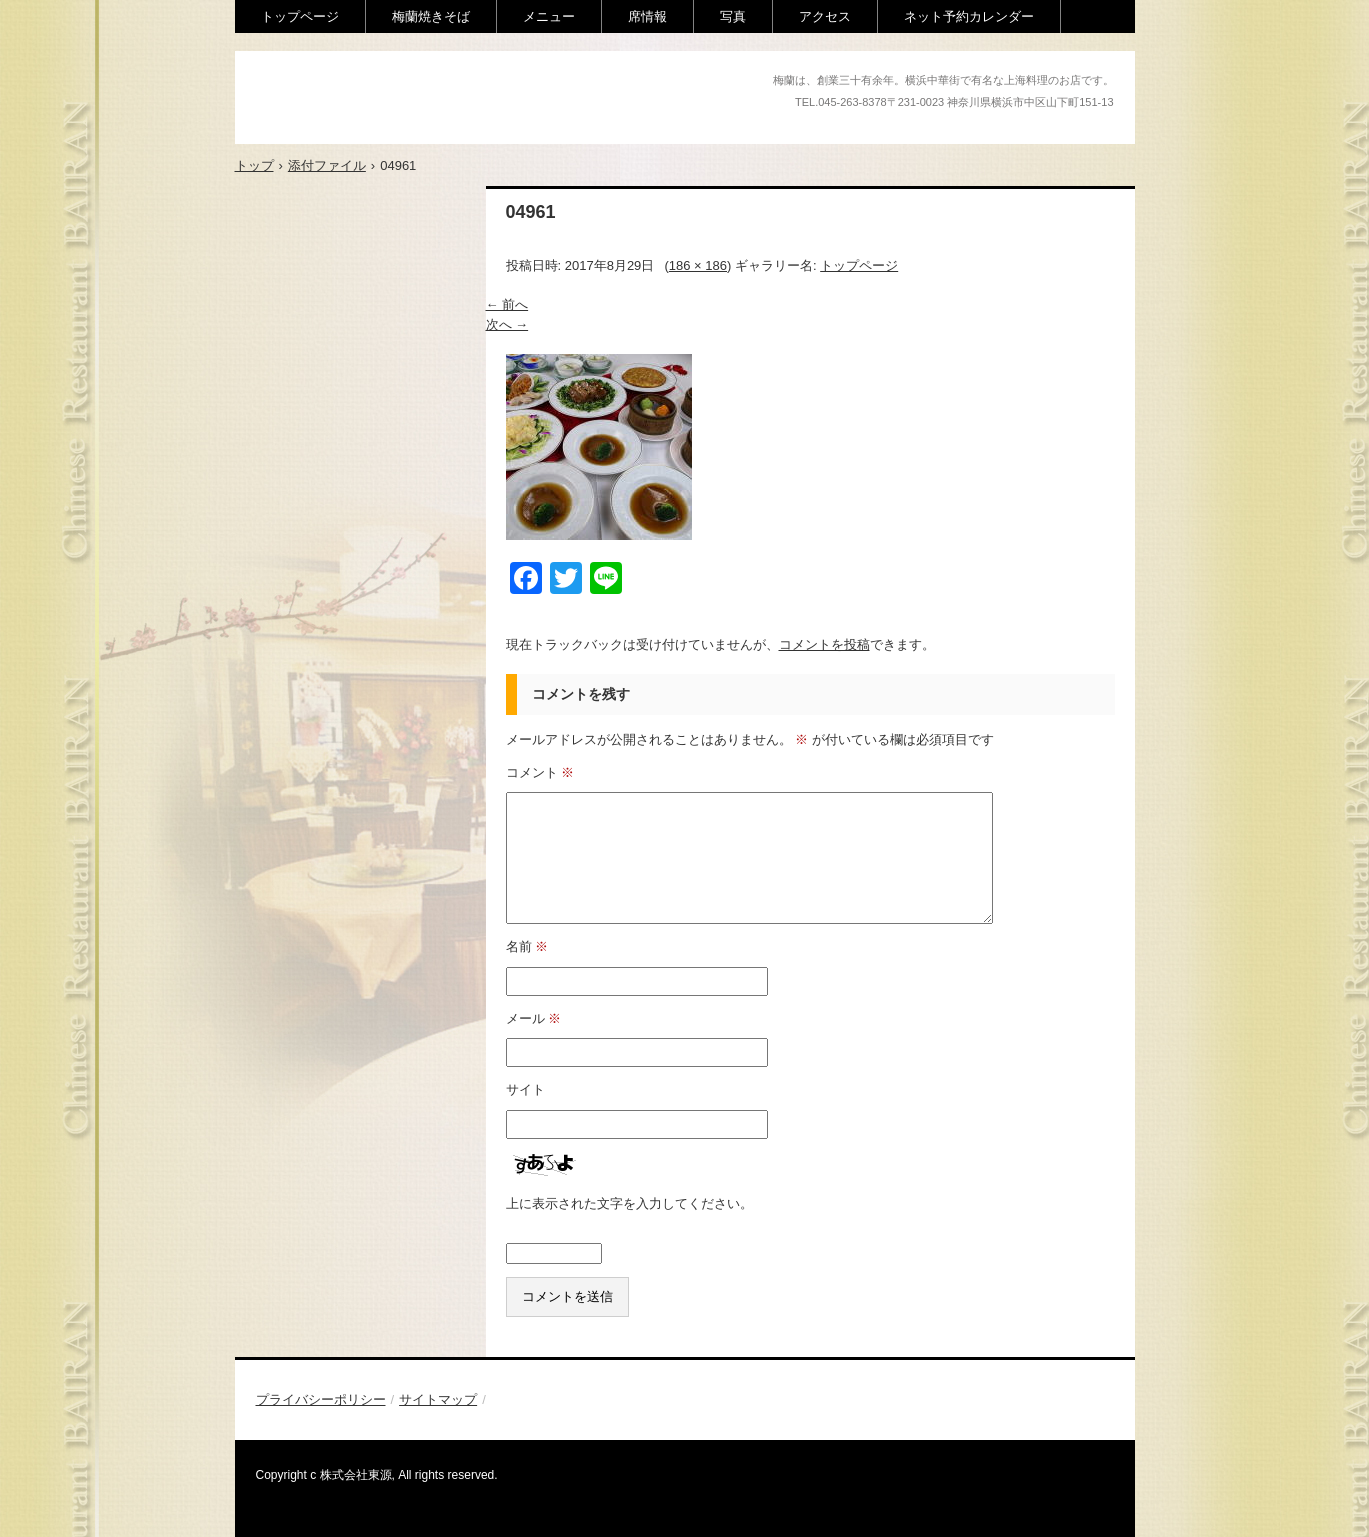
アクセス (825, 16)
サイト (525, 1089)
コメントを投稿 (824, 644)
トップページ (300, 16)
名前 (527, 946)
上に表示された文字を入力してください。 (629, 1203)
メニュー (549, 16)
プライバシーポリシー (321, 1399)
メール (534, 1018)
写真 (733, 16)
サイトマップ (438, 1399)
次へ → (507, 324)
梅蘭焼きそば (431, 16)
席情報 (647, 16)
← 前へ (507, 304)
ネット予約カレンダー (969, 16)
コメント (540, 772)
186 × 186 (698, 265)
